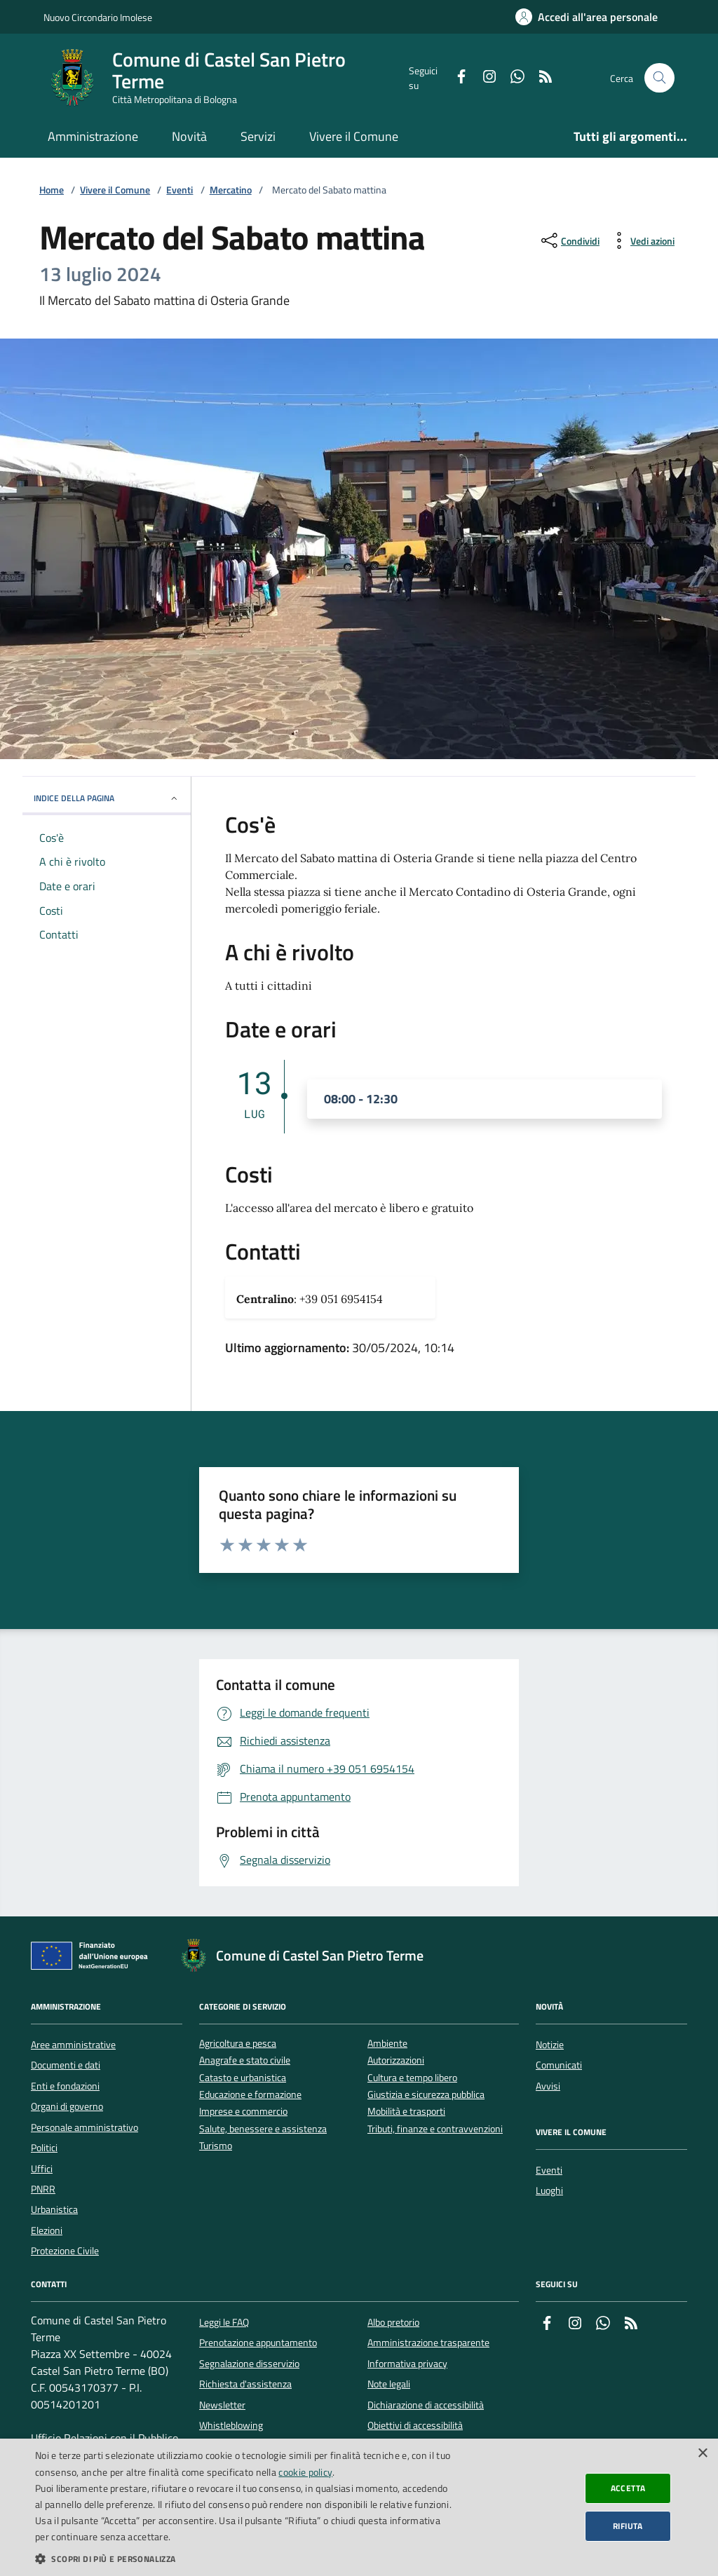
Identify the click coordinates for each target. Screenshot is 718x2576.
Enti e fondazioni (65, 2086)
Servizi (258, 136)
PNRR (43, 2189)
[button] (243, 2558)
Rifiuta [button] (628, 2526)
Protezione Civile (65, 2250)
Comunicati (559, 2065)
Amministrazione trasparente (428, 2342)
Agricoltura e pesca (237, 2043)
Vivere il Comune (353, 136)
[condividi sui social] (569, 240)
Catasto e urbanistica (242, 2078)
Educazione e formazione (250, 2094)
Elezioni (46, 2230)
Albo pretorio (393, 2322)
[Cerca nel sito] (659, 78)
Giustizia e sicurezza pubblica (426, 2094)
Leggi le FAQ (224, 2322)
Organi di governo (67, 2106)
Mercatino (231, 190)
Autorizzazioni (395, 2060)
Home (51, 190)
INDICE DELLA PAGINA (107, 798)
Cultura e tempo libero (412, 2078)
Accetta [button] (628, 2488)
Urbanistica (54, 2209)
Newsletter (222, 2405)
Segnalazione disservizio (249, 2363)
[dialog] (359, 2507)
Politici (44, 2147)
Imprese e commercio (243, 2111)
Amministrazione (93, 136)
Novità (189, 136)
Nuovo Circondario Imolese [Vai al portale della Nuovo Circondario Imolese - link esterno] (97, 17)
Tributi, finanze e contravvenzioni (435, 2129)
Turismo (215, 2146)
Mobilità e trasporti (406, 2111)
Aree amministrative (73, 2044)
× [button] (702, 2453)
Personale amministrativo (84, 2127)
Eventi (179, 190)
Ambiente (387, 2043)
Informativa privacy (407, 2363)
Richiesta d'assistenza (245, 2384)
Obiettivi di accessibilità (415, 2425)
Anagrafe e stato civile (244, 2060)
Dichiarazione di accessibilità (425, 2405)
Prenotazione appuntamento (258, 2342)
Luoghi (549, 2190)
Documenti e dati (65, 2065)
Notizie (550, 2044)
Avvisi (548, 2086)
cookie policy (305, 2472)
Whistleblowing (231, 2425)
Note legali (388, 2384)
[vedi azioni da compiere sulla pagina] (641, 240)
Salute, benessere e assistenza (263, 2129)
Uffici (42, 2168)
